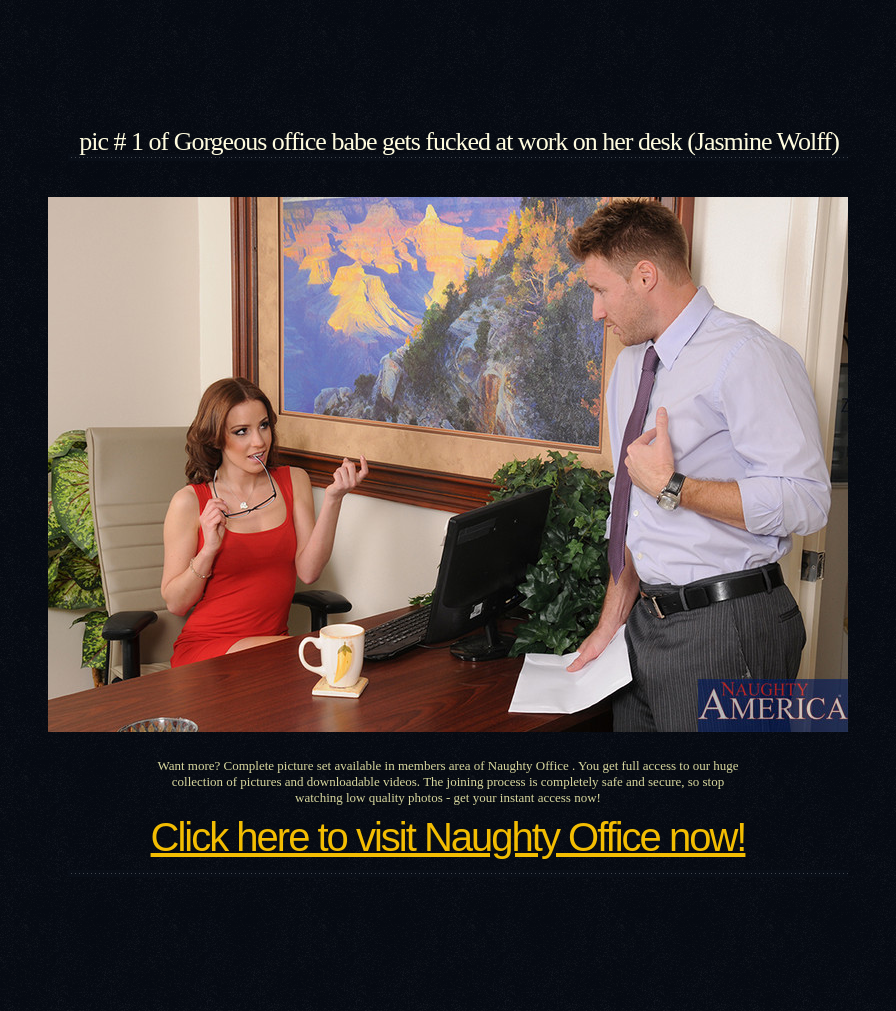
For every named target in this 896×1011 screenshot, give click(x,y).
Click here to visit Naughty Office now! (448, 837)
